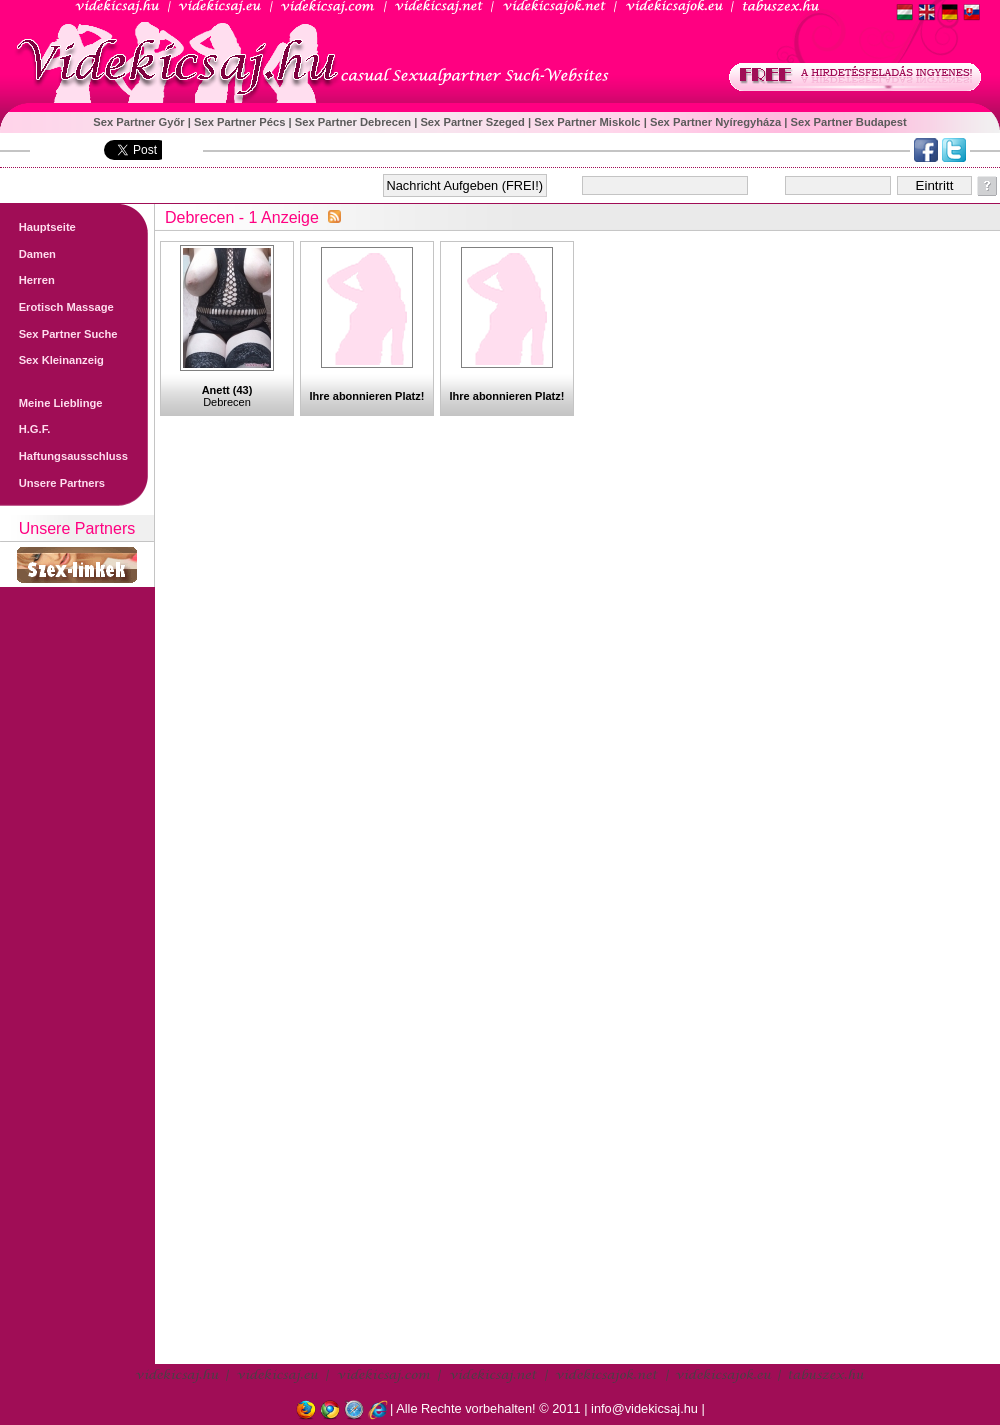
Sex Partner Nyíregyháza (717, 122)
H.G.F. (25, 429)
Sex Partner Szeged (474, 122)
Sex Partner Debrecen (354, 122)
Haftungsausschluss (64, 456)
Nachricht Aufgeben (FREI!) (465, 185)
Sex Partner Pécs (241, 122)
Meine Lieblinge (51, 403)
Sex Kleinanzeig (52, 360)
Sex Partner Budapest (849, 122)
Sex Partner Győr (140, 122)
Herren (27, 280)
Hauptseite (38, 227)
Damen (28, 254)
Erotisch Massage (57, 307)
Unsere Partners (52, 483)
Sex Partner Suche (59, 334)
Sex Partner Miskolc (588, 122)
